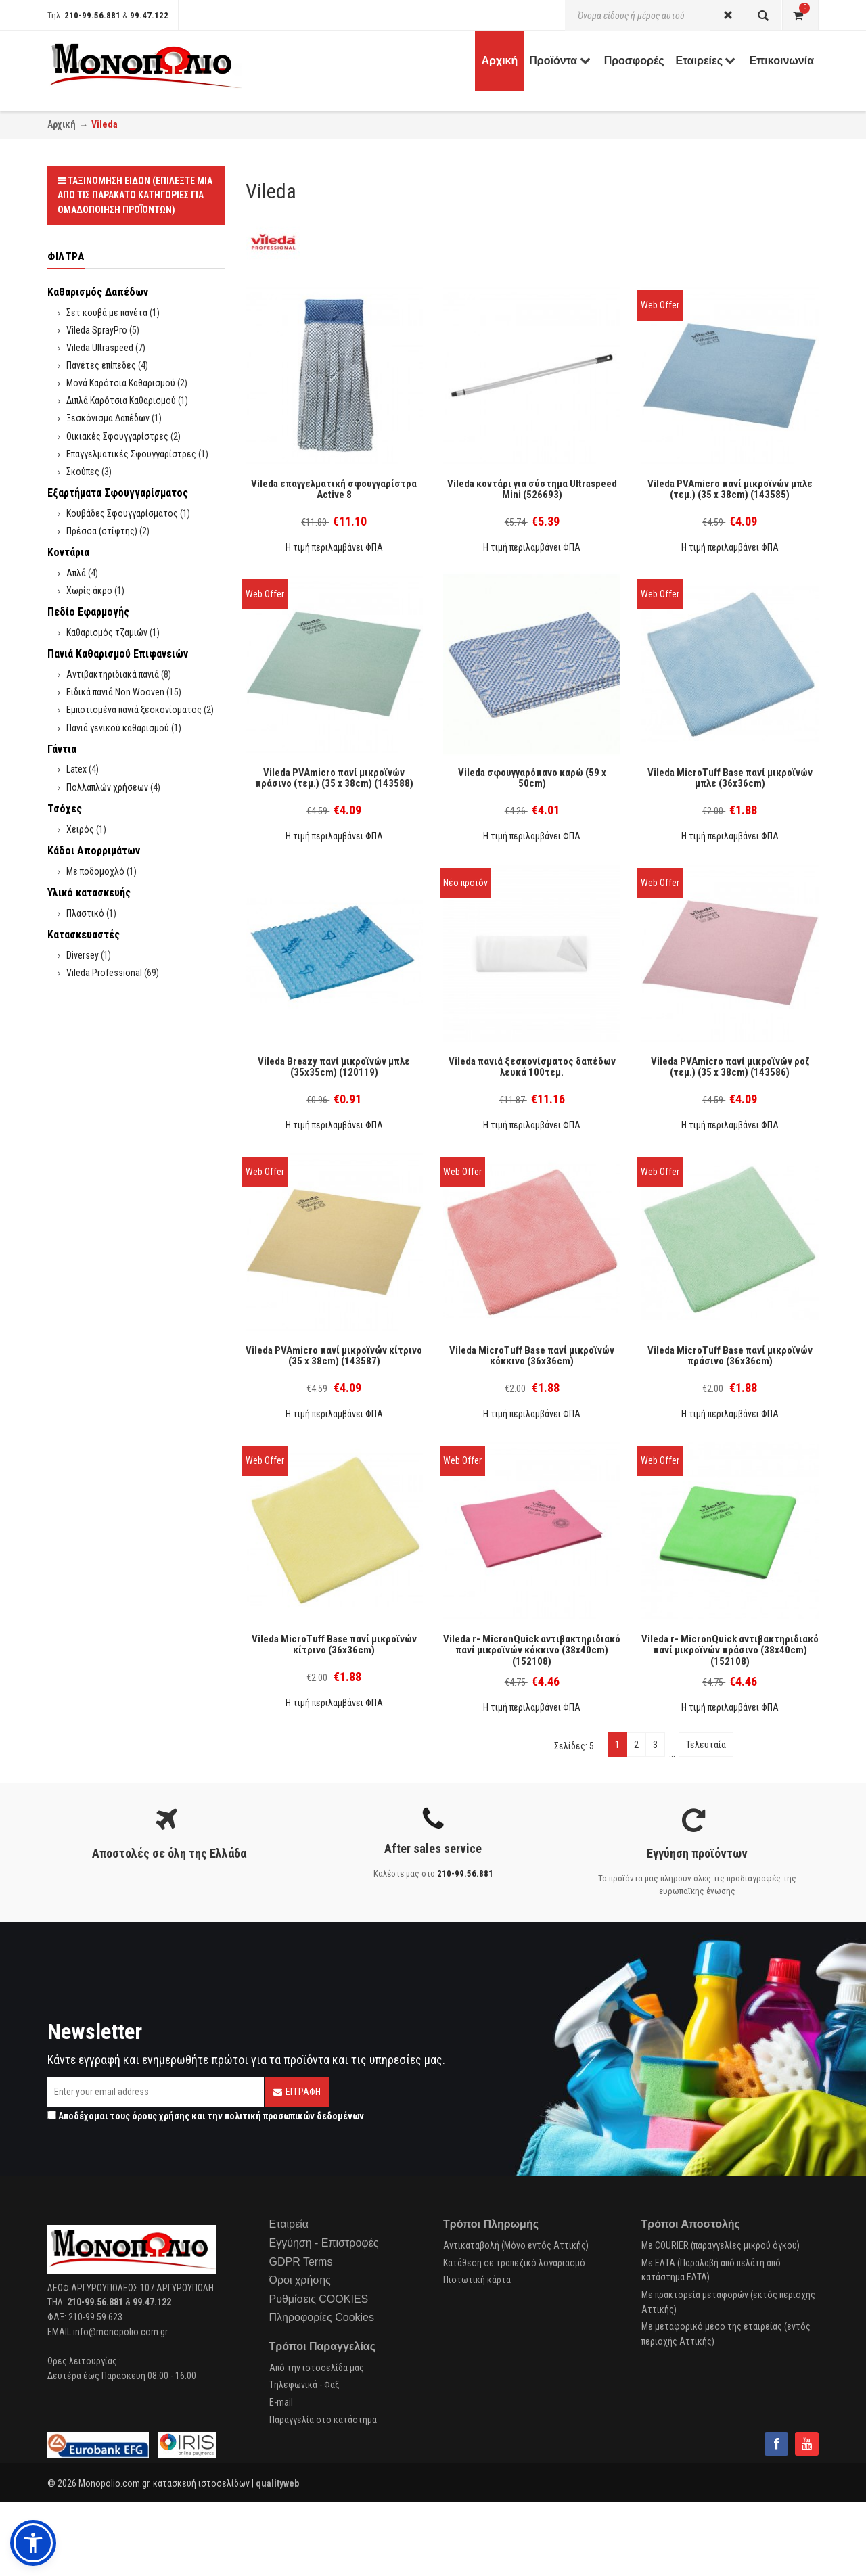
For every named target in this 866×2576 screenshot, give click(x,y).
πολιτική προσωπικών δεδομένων (294, 2116)
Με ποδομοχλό (95, 871)
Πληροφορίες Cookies (321, 2317)
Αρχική (61, 124)
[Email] (155, 2092)
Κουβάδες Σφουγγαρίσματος (122, 513)
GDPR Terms (301, 2262)
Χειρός (80, 829)
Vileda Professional (104, 972)
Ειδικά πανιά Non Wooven (115, 692)
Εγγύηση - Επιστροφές (324, 2243)
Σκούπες (82, 471)
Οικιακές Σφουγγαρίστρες (117, 436)
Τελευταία (706, 1744)
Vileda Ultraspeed (99, 347)
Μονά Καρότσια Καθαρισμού (120, 382)
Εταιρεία (289, 2224)
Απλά (76, 573)
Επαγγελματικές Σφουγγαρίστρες (131, 453)
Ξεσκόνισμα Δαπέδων (108, 418)
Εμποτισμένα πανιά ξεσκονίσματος (134, 709)
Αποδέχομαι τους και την (205, 2116)
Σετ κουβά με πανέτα (106, 312)
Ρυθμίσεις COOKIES (319, 2299)
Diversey (82, 955)
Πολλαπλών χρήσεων (107, 787)
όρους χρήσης (160, 2116)
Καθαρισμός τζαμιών (106, 632)
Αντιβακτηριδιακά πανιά (112, 674)
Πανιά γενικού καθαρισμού (117, 727)
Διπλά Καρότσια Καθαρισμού (121, 400)
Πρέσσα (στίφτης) (101, 531)
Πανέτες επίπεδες (101, 365)
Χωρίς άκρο (89, 590)
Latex (76, 769)
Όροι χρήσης (300, 2280)
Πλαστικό (85, 913)
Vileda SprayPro (96, 330)
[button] (33, 2542)
